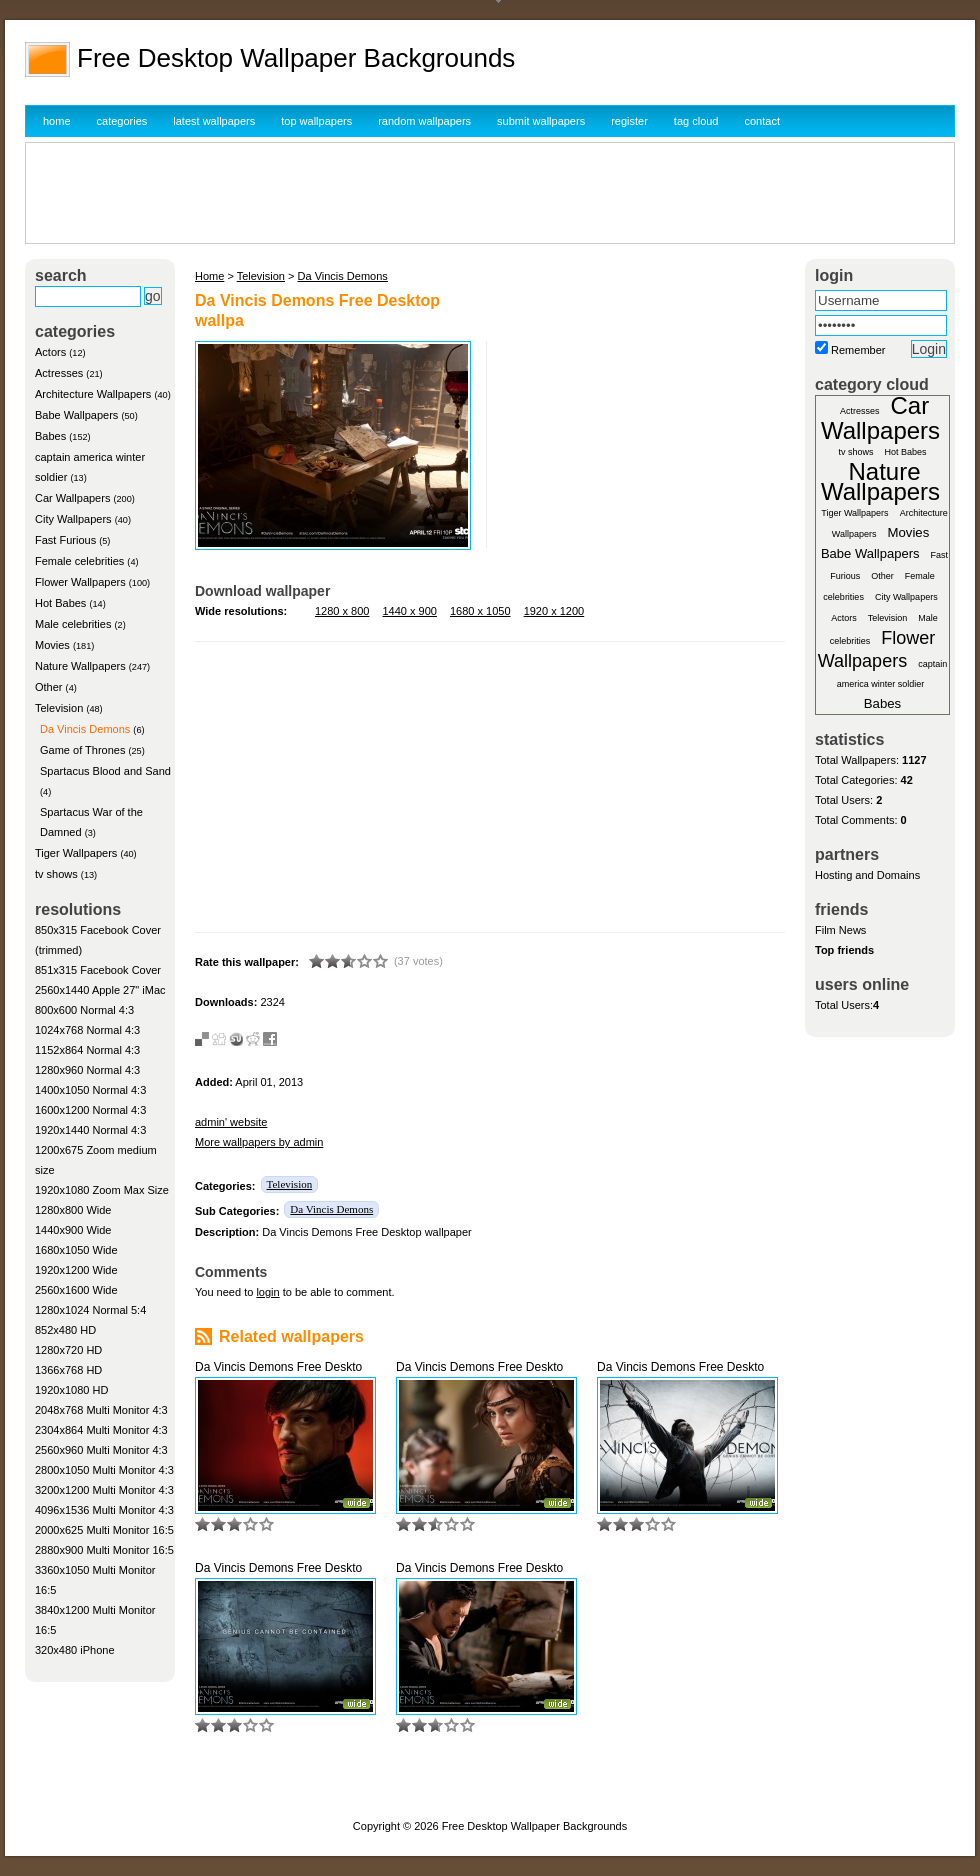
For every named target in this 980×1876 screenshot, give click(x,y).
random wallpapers (424, 121)
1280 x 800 (342, 611)
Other (49, 687)
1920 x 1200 (554, 611)
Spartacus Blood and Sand (105, 771)
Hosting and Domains (867, 875)
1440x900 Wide (73, 1230)
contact (762, 121)
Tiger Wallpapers (76, 853)
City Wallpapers (73, 519)
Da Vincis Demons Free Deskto (278, 1367)
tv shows (56, 874)
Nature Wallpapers (80, 666)
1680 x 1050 (480, 611)
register (629, 121)
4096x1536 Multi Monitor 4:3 (104, 1510)
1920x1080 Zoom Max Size (102, 1190)
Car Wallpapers (72, 498)
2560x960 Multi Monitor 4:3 (101, 1450)
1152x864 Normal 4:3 (87, 1050)
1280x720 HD (68, 1350)
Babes (50, 436)
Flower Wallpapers (80, 582)
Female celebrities (79, 561)
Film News (840, 930)
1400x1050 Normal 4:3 (90, 1090)
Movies (52, 645)
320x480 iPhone (75, 1650)
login (267, 1292)
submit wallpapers (541, 121)
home (57, 121)
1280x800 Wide (73, 1210)
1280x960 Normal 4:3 (87, 1070)
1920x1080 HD (71, 1390)
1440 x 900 (410, 611)
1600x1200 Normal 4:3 (90, 1110)
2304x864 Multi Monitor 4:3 (101, 1430)
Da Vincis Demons (85, 729)
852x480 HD (65, 1330)
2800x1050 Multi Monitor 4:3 (104, 1470)
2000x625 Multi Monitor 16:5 (104, 1530)
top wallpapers (316, 121)
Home (209, 276)
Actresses (59, 373)
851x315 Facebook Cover (98, 970)
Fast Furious (65, 540)
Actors (50, 352)
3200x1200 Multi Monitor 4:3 (104, 1490)
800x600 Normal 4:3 (84, 1010)
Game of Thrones (82, 750)
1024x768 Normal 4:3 (87, 1030)
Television (59, 708)
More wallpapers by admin (259, 1142)
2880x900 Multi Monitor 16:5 (104, 1550)
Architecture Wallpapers (93, 394)
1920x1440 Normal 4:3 (90, 1130)
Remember (858, 350)
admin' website (231, 1122)
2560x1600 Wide (76, 1290)
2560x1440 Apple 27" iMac (100, 990)
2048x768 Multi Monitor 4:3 (101, 1410)
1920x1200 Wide (76, 1270)
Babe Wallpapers (76, 415)
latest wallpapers (214, 121)
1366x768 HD (68, 1370)
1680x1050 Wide (76, 1250)
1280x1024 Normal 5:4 (90, 1310)
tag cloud (696, 121)
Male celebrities (73, 624)
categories (122, 121)
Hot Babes (60, 603)
